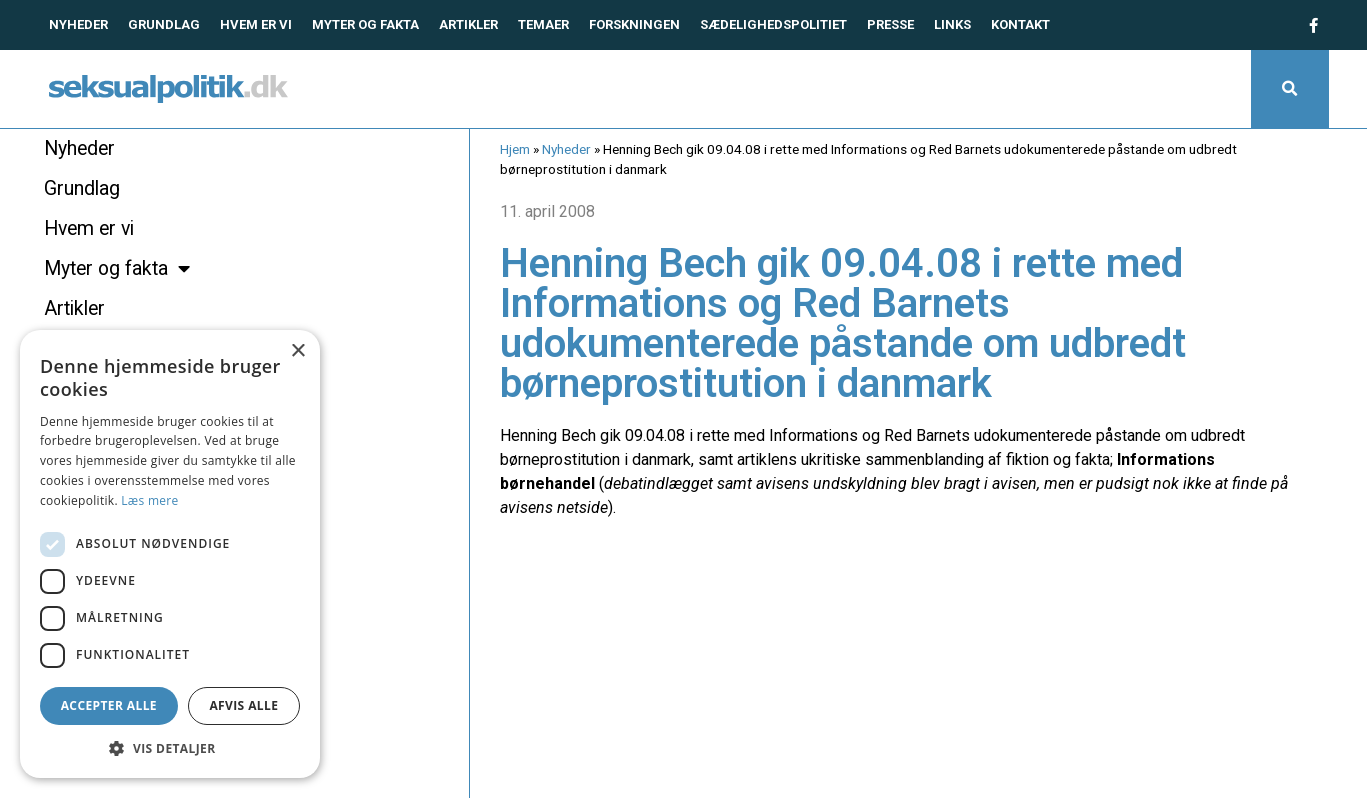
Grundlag (164, 24)
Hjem (515, 149)
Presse (890, 24)
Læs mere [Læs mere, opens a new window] (149, 500)
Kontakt (1020, 24)
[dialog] (170, 554)
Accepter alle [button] (109, 705)
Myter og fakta (365, 24)
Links (952, 24)
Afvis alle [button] (243, 705)
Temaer (543, 24)
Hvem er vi (256, 24)
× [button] (297, 351)
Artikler (468, 24)
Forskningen (634, 24)
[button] (1290, 89)
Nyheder (78, 24)
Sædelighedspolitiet (773, 24)
